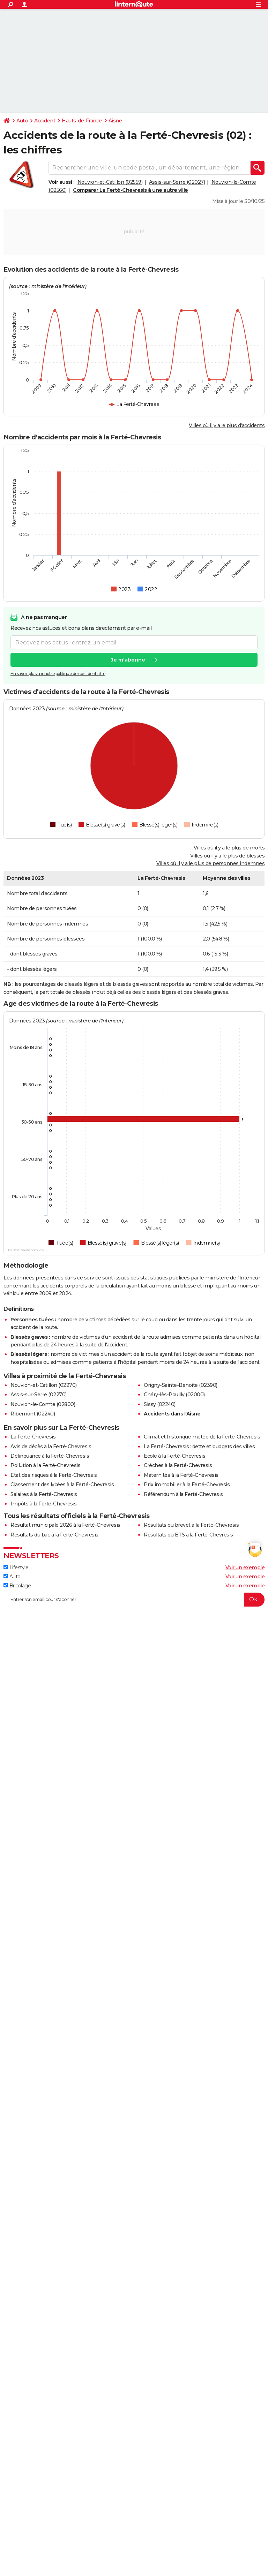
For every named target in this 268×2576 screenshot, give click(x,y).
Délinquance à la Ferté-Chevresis (49, 1456)
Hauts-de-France (82, 121)
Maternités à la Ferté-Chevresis (181, 1475)
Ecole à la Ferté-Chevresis (174, 1456)
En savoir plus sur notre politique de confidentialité (57, 674)
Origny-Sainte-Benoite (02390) (180, 1385)
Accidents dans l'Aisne (172, 1414)
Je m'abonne (128, 660)
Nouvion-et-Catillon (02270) (43, 1385)
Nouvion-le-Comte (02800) (42, 1404)
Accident (44, 121)
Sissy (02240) (160, 1404)
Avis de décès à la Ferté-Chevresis (50, 1446)
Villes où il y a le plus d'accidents (227, 425)
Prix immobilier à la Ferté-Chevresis (187, 1484)
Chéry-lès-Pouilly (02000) (174, 1394)
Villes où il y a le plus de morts (229, 848)
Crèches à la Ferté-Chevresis (178, 1465)
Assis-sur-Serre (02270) (38, 1394)
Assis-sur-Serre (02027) (177, 182)
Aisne (115, 121)
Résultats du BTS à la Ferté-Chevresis (188, 1535)
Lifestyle (15, 1567)
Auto (22, 121)
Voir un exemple (245, 1567)
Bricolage (17, 1585)
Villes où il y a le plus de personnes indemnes (210, 863)
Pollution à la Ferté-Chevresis (45, 1465)
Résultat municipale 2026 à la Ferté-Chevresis (65, 1525)
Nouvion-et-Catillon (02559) (110, 182)
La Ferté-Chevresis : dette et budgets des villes (199, 1446)
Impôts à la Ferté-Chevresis (43, 1504)
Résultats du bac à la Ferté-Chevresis (54, 1535)
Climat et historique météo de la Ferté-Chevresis (202, 1437)
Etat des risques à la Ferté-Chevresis (53, 1475)
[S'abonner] (134, 1600)
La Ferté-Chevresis (32, 1437)
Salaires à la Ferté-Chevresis (43, 1494)
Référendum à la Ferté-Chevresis (183, 1494)
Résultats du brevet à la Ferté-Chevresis (191, 1525)
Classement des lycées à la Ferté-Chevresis (62, 1484)
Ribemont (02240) (32, 1414)
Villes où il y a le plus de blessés (227, 856)
